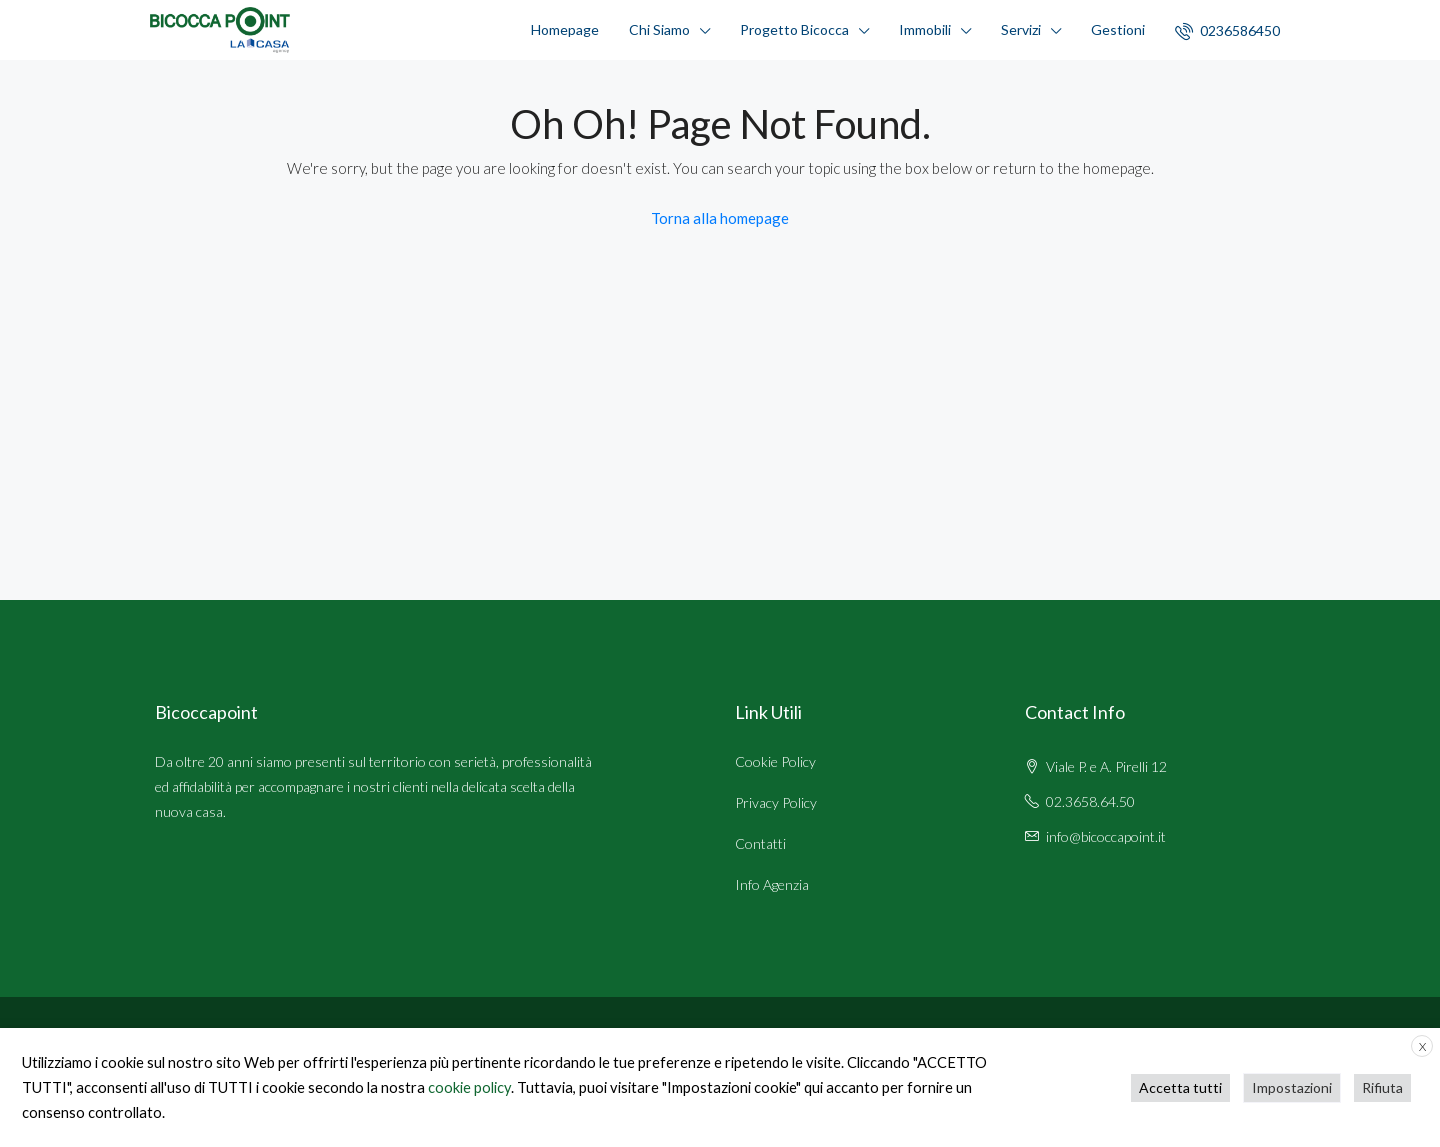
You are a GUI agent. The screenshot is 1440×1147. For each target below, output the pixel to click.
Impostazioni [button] (1292, 1087)
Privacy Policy (776, 802)
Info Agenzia (772, 884)
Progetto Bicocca (794, 29)
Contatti (760, 843)
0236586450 (1227, 31)
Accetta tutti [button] (1180, 1087)
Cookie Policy (775, 761)
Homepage (565, 29)
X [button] (1422, 1046)
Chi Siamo (659, 29)
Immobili (925, 29)
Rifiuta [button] (1382, 1087)
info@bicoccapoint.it (1106, 836)
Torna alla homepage (720, 218)
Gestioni (1118, 29)
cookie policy (469, 1087)
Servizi (1021, 29)
